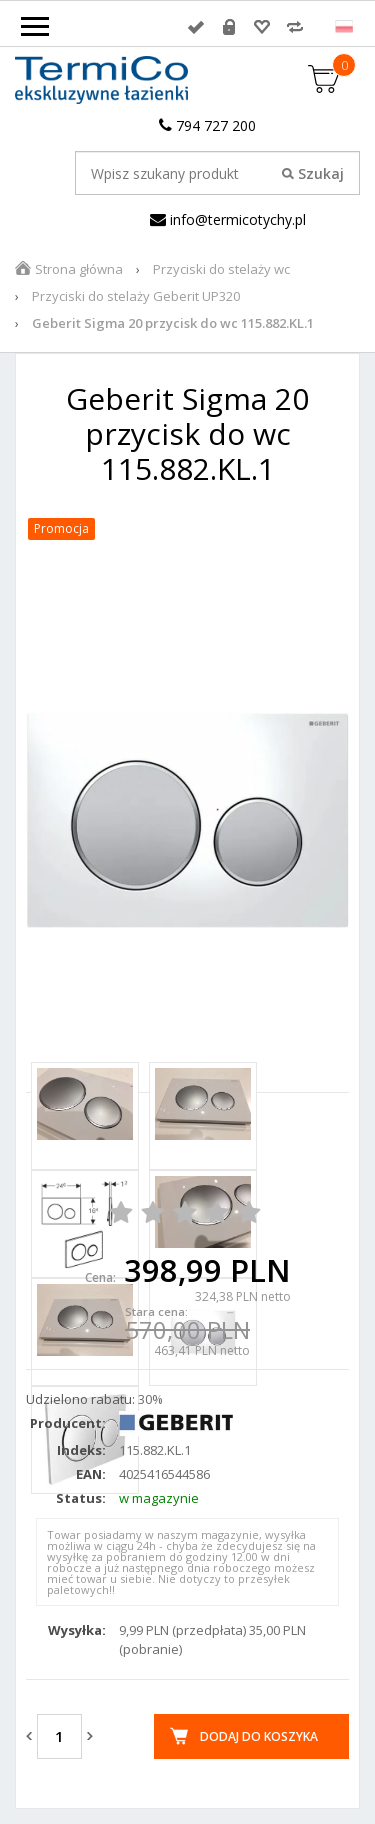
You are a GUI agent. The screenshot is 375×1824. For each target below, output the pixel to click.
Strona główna (79, 269)
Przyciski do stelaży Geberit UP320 (136, 296)
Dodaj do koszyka (259, 1736)
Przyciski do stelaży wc (221, 269)
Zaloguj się (196, 27)
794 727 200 (207, 125)
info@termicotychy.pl (228, 219)
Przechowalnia (262, 27)
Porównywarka (295, 27)
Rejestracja (229, 27)
